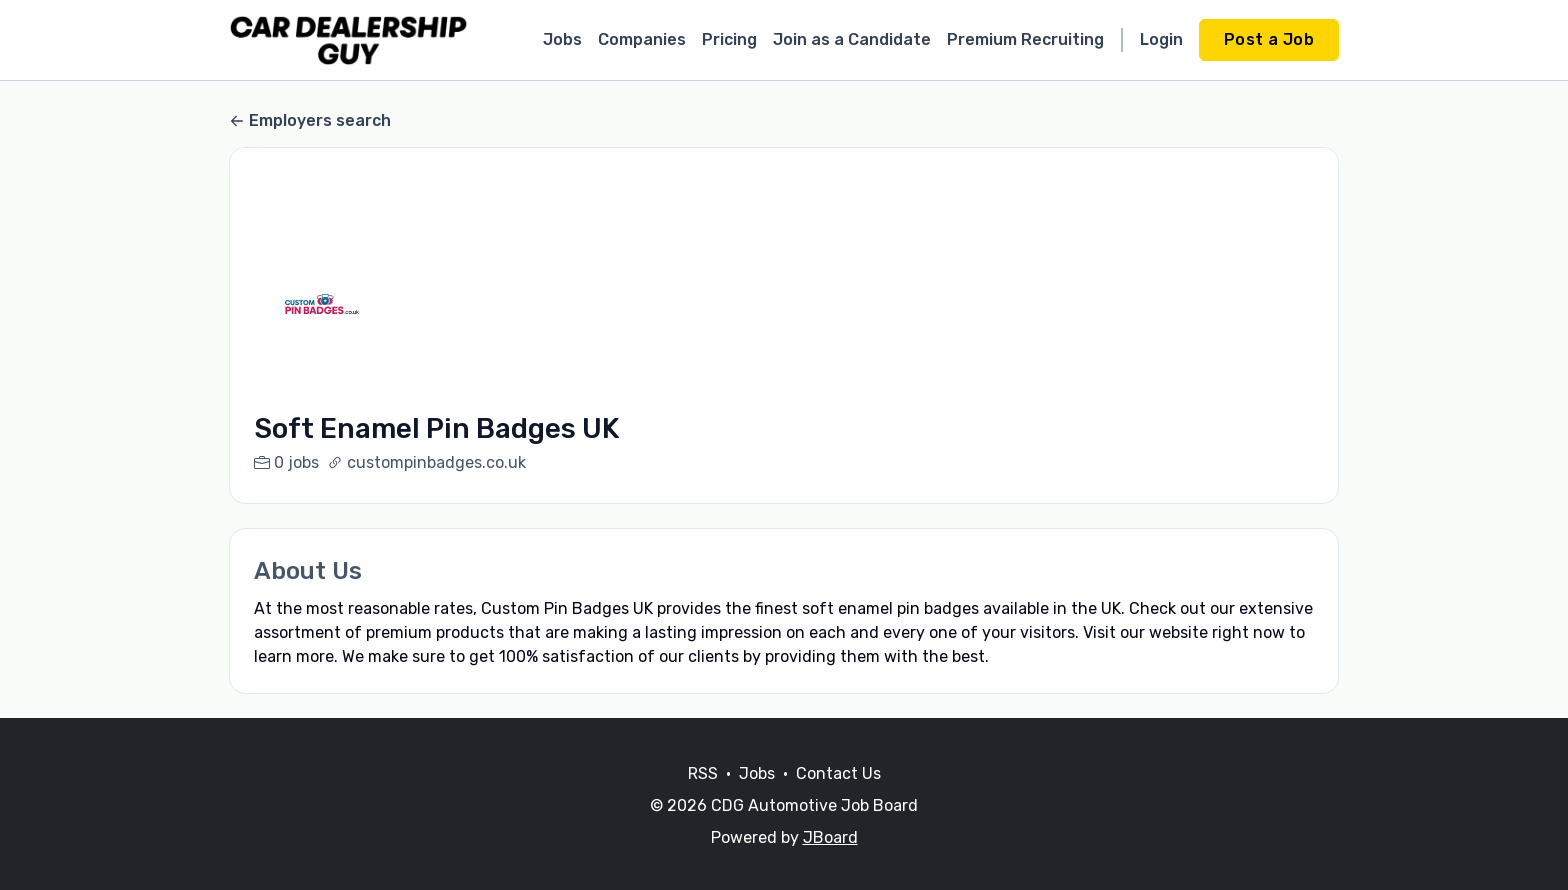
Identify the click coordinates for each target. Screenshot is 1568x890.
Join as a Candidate (852, 39)
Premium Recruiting (1025, 39)
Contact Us (838, 797)
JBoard (830, 861)
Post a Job (1269, 39)
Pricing (729, 39)
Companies (642, 39)
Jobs (562, 39)
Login (1161, 39)
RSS (703, 797)
